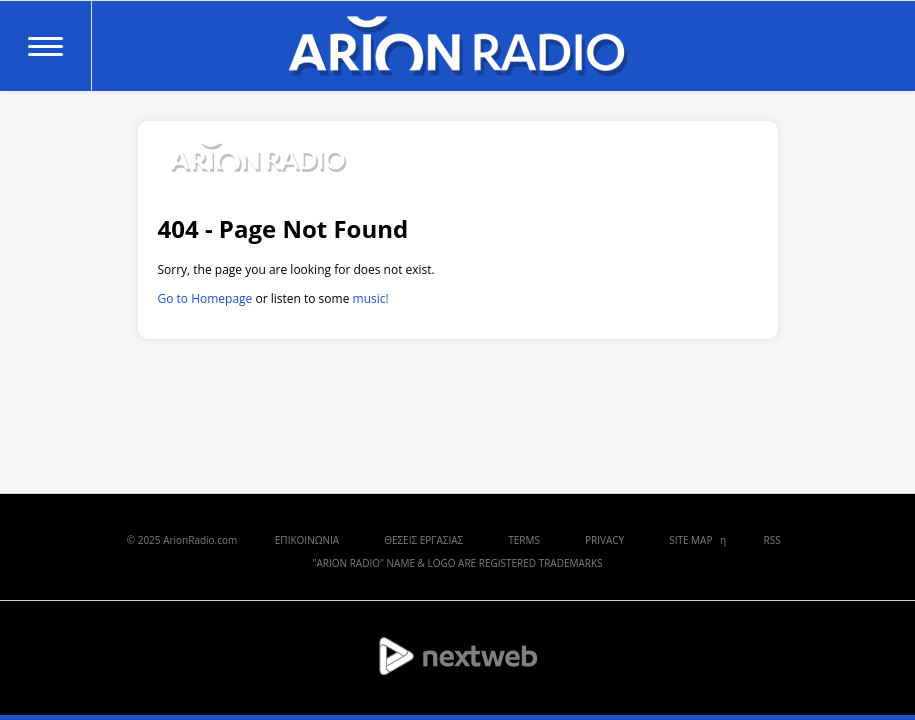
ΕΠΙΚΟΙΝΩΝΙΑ (307, 540)
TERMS (524, 540)
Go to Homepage (205, 298)
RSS (772, 540)
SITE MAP (690, 540)
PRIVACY (604, 540)
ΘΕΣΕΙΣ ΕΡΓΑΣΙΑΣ (423, 540)
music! (371, 298)
